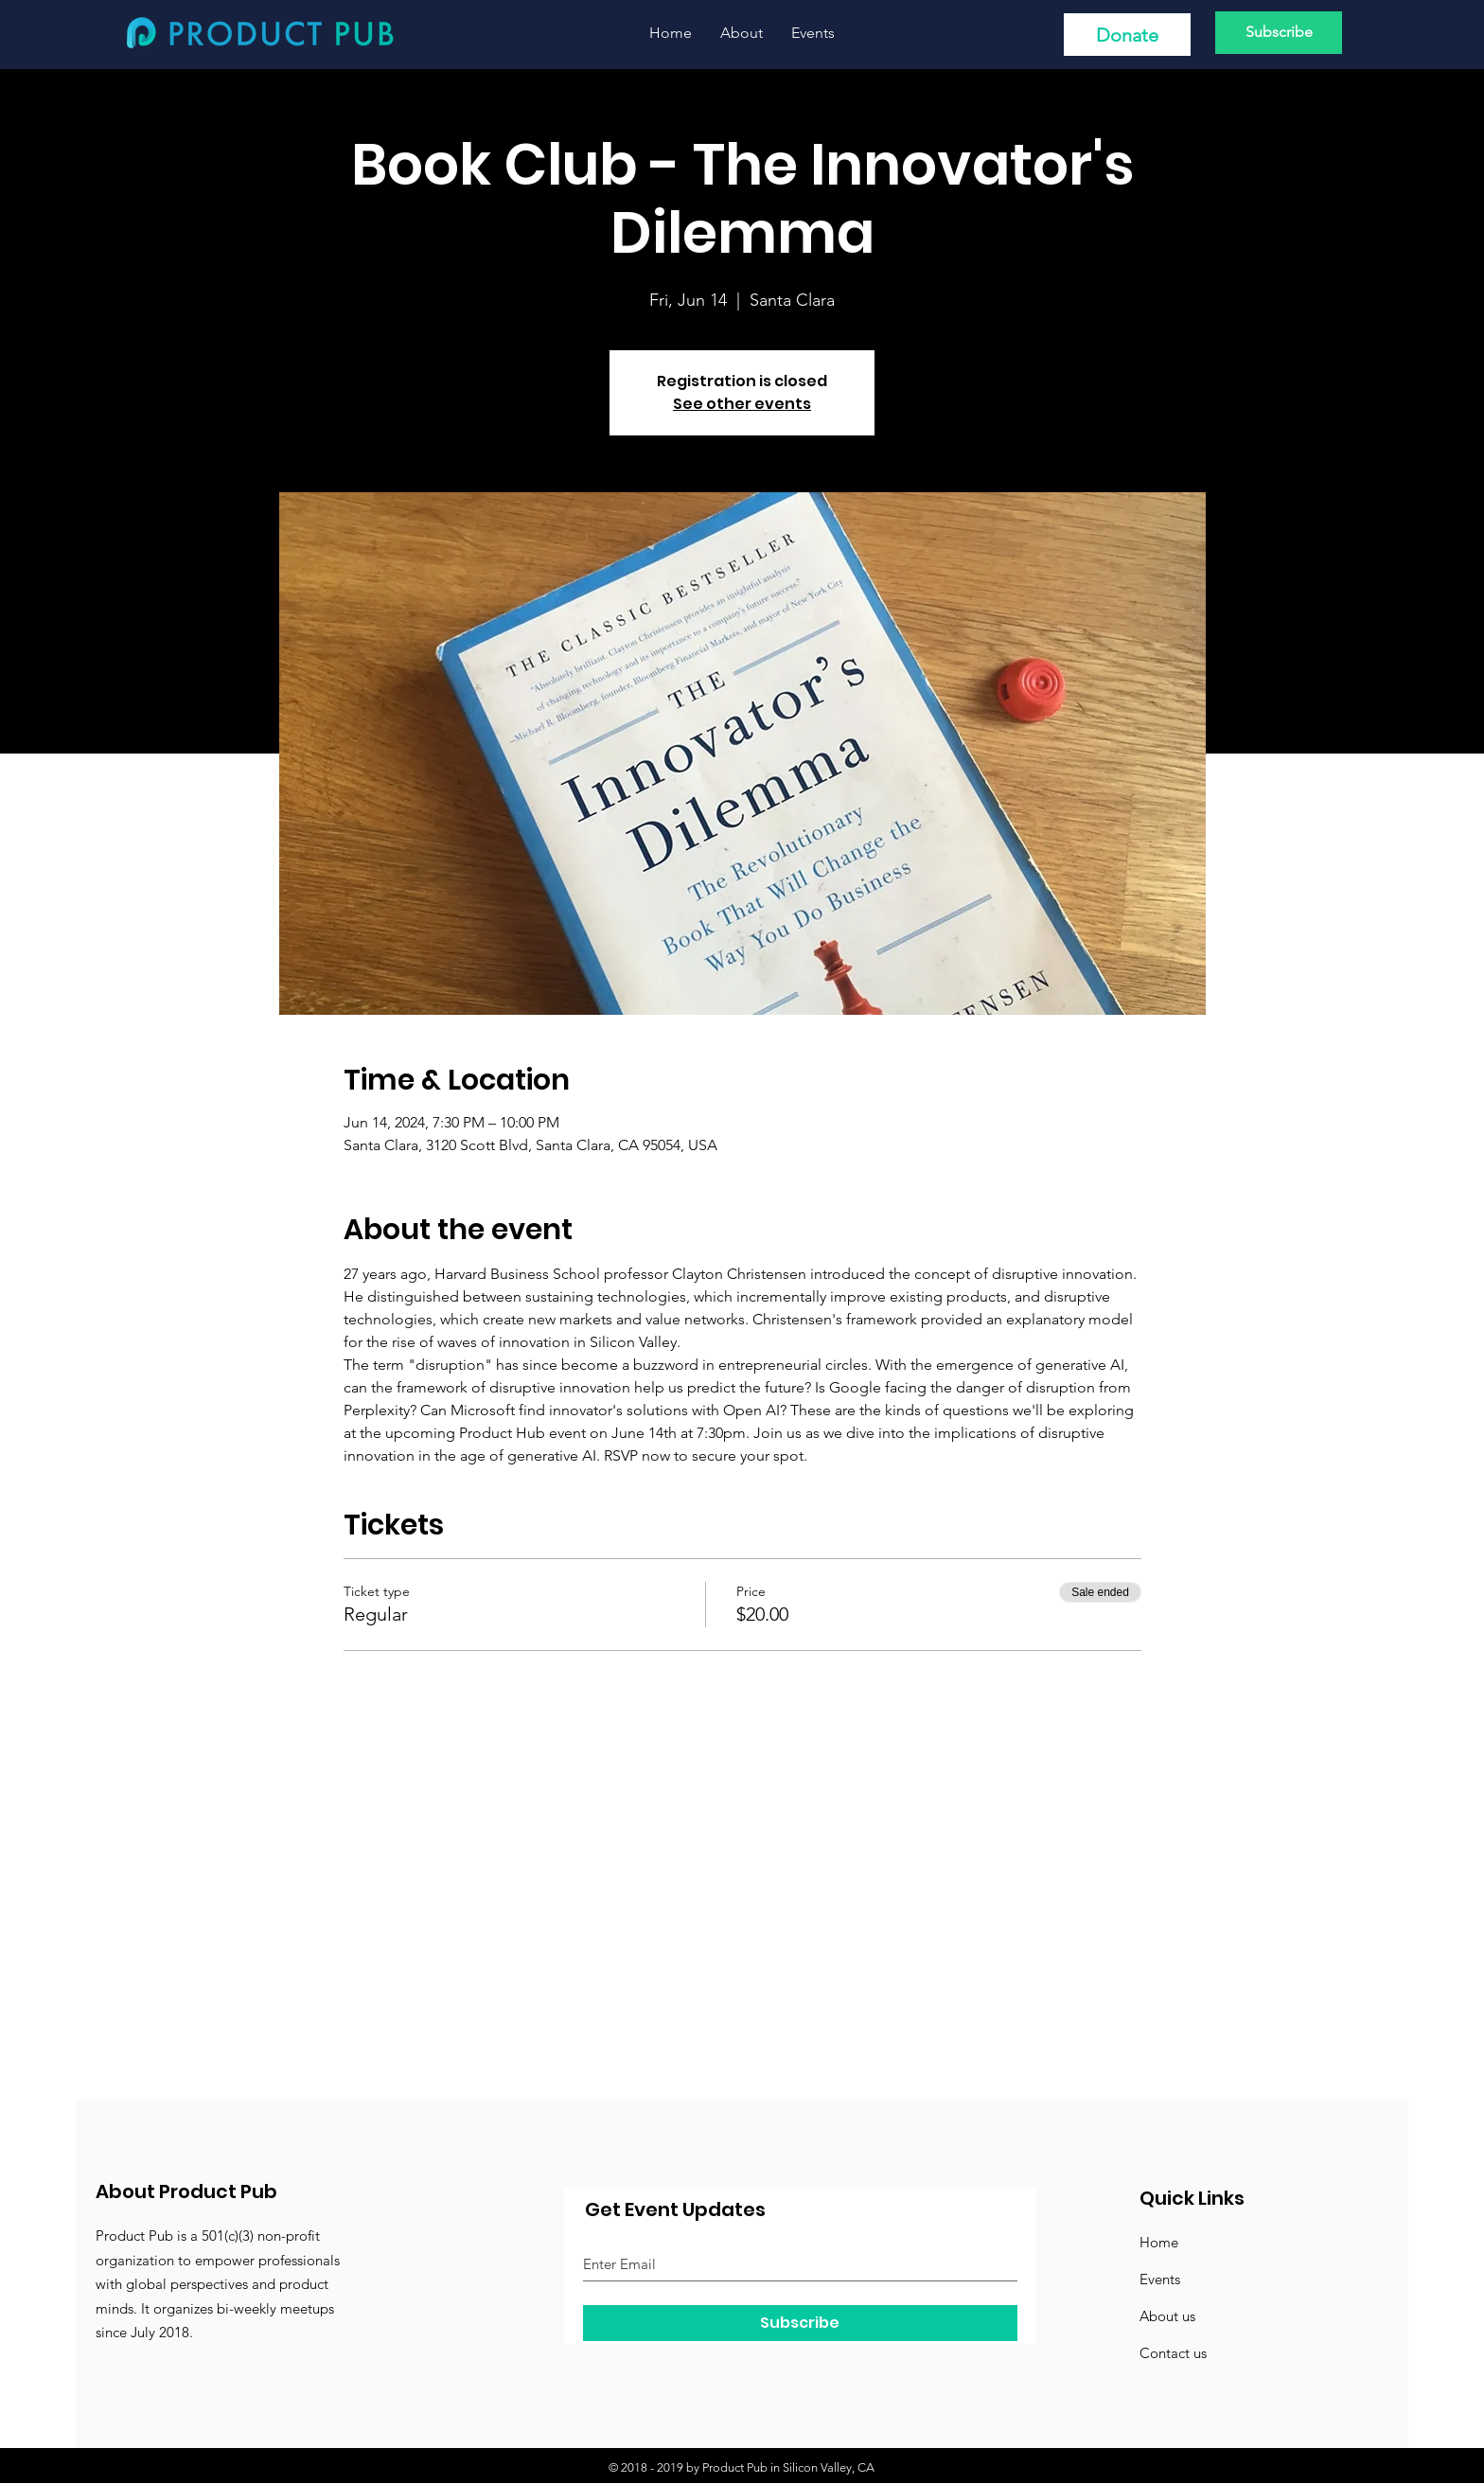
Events (1160, 2279)
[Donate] (1127, 34)
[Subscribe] (1278, 32)
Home (1159, 2242)
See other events (742, 404)
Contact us (1173, 2353)
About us (1167, 2316)
